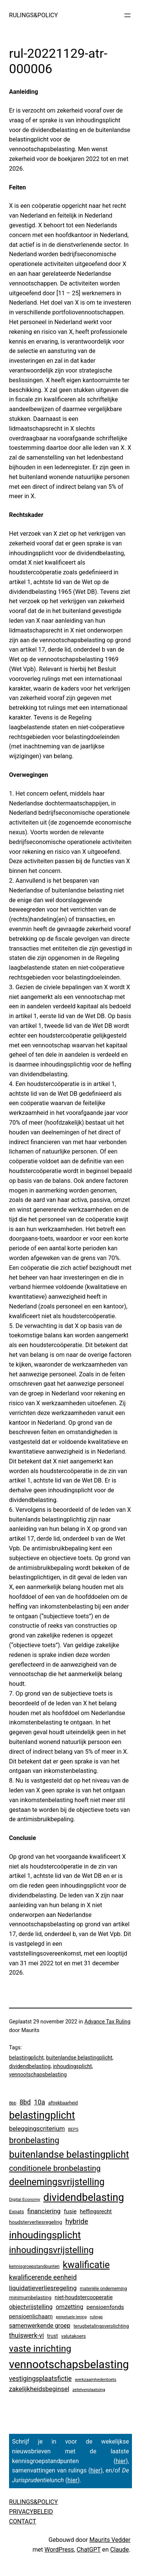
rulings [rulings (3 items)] (96, 2316)
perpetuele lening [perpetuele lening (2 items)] (71, 2317)
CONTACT (22, 2521)
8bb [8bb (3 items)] (12, 2103)
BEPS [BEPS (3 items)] (73, 2129)
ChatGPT (89, 2549)
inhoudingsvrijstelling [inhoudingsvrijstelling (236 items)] (51, 2250)
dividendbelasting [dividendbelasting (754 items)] (83, 2197)
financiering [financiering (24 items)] (44, 2211)
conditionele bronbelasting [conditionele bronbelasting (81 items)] (55, 2168)
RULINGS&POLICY (33, 15)
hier (120, 2461)
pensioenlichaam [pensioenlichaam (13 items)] (31, 2316)
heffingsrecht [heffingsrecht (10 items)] (96, 2211)
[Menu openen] (127, 15)
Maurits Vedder (109, 2539)
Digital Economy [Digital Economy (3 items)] (24, 2199)
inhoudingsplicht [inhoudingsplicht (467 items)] (45, 2235)
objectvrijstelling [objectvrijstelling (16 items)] (31, 2306)
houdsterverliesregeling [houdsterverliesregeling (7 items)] (35, 2222)
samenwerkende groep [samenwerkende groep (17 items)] (39, 2325)
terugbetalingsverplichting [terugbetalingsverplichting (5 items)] (101, 2326)
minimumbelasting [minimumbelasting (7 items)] (30, 2297)
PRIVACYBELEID (31, 2511)
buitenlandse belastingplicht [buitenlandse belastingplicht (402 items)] (69, 2154)
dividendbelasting (29, 2066)
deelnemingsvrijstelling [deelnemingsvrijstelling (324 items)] (57, 2181)
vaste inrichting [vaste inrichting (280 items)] (40, 2348)
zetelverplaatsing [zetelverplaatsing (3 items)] (88, 2389)
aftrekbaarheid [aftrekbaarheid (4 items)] (63, 2103)
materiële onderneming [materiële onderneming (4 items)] (103, 2288)
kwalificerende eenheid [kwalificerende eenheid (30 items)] (43, 2277)
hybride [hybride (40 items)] (76, 2221)
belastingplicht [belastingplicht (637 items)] (42, 2115)
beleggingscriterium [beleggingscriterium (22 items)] (37, 2128)
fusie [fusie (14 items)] (70, 2211)
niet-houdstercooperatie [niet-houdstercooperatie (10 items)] (83, 2297)
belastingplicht (26, 2058)
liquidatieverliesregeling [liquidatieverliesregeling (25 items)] (43, 2288)
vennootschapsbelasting (38, 2074)
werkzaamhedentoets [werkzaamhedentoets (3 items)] (95, 2379)
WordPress (59, 2549)
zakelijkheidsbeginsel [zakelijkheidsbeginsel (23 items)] (39, 2389)
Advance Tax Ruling (107, 2022)
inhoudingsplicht (72, 2066)
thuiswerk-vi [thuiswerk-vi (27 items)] (26, 2335)
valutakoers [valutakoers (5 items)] (73, 2336)
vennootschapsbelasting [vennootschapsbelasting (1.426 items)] (69, 2364)
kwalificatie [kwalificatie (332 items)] (86, 2264)
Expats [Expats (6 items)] (16, 2211)
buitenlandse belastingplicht (79, 2058)
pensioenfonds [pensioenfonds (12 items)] (105, 2307)
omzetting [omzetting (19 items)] (69, 2306)
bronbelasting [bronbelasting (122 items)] (34, 2140)
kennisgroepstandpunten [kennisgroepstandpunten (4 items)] (34, 2266)
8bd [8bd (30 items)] (25, 2102)
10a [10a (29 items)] (39, 2102)
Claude (119, 2549)
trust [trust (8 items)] (52, 2336)
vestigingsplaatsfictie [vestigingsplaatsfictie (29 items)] (40, 2378)
